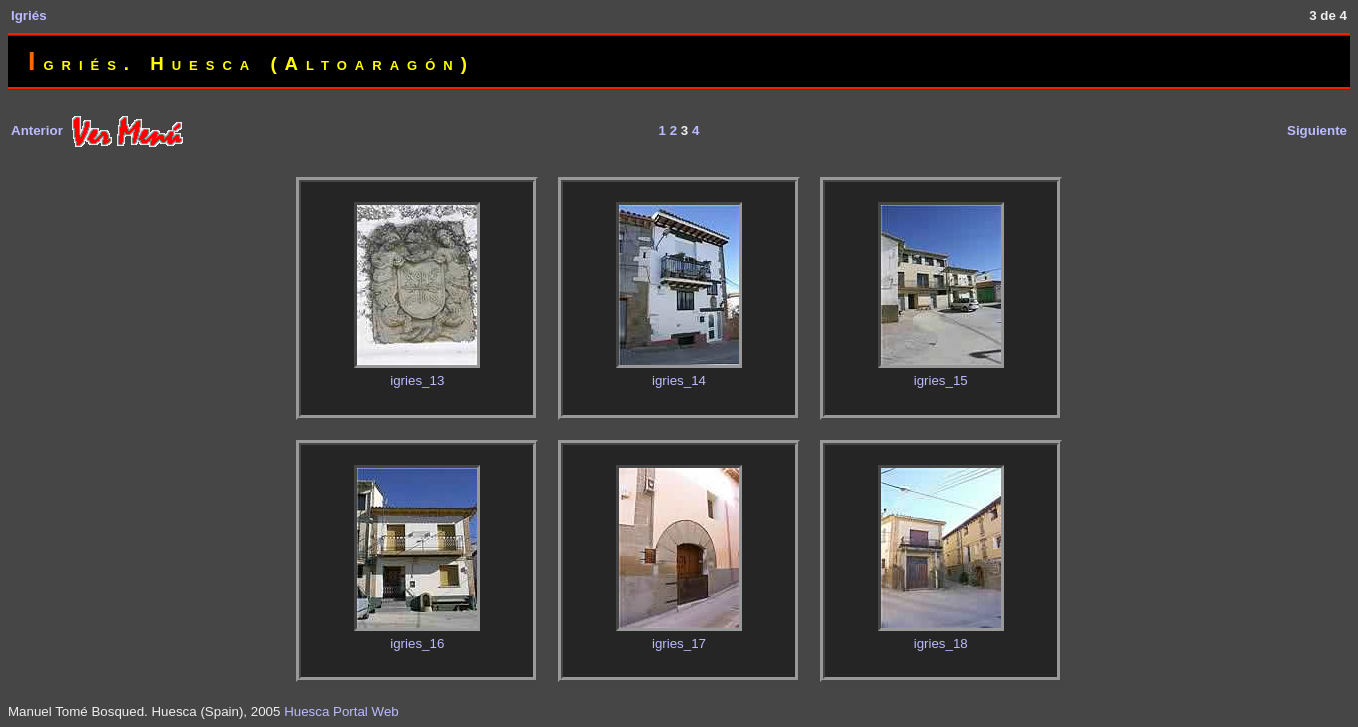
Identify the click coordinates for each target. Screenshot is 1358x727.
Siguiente (1317, 130)
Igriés (29, 15)
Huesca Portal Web (341, 711)
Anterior (37, 130)
